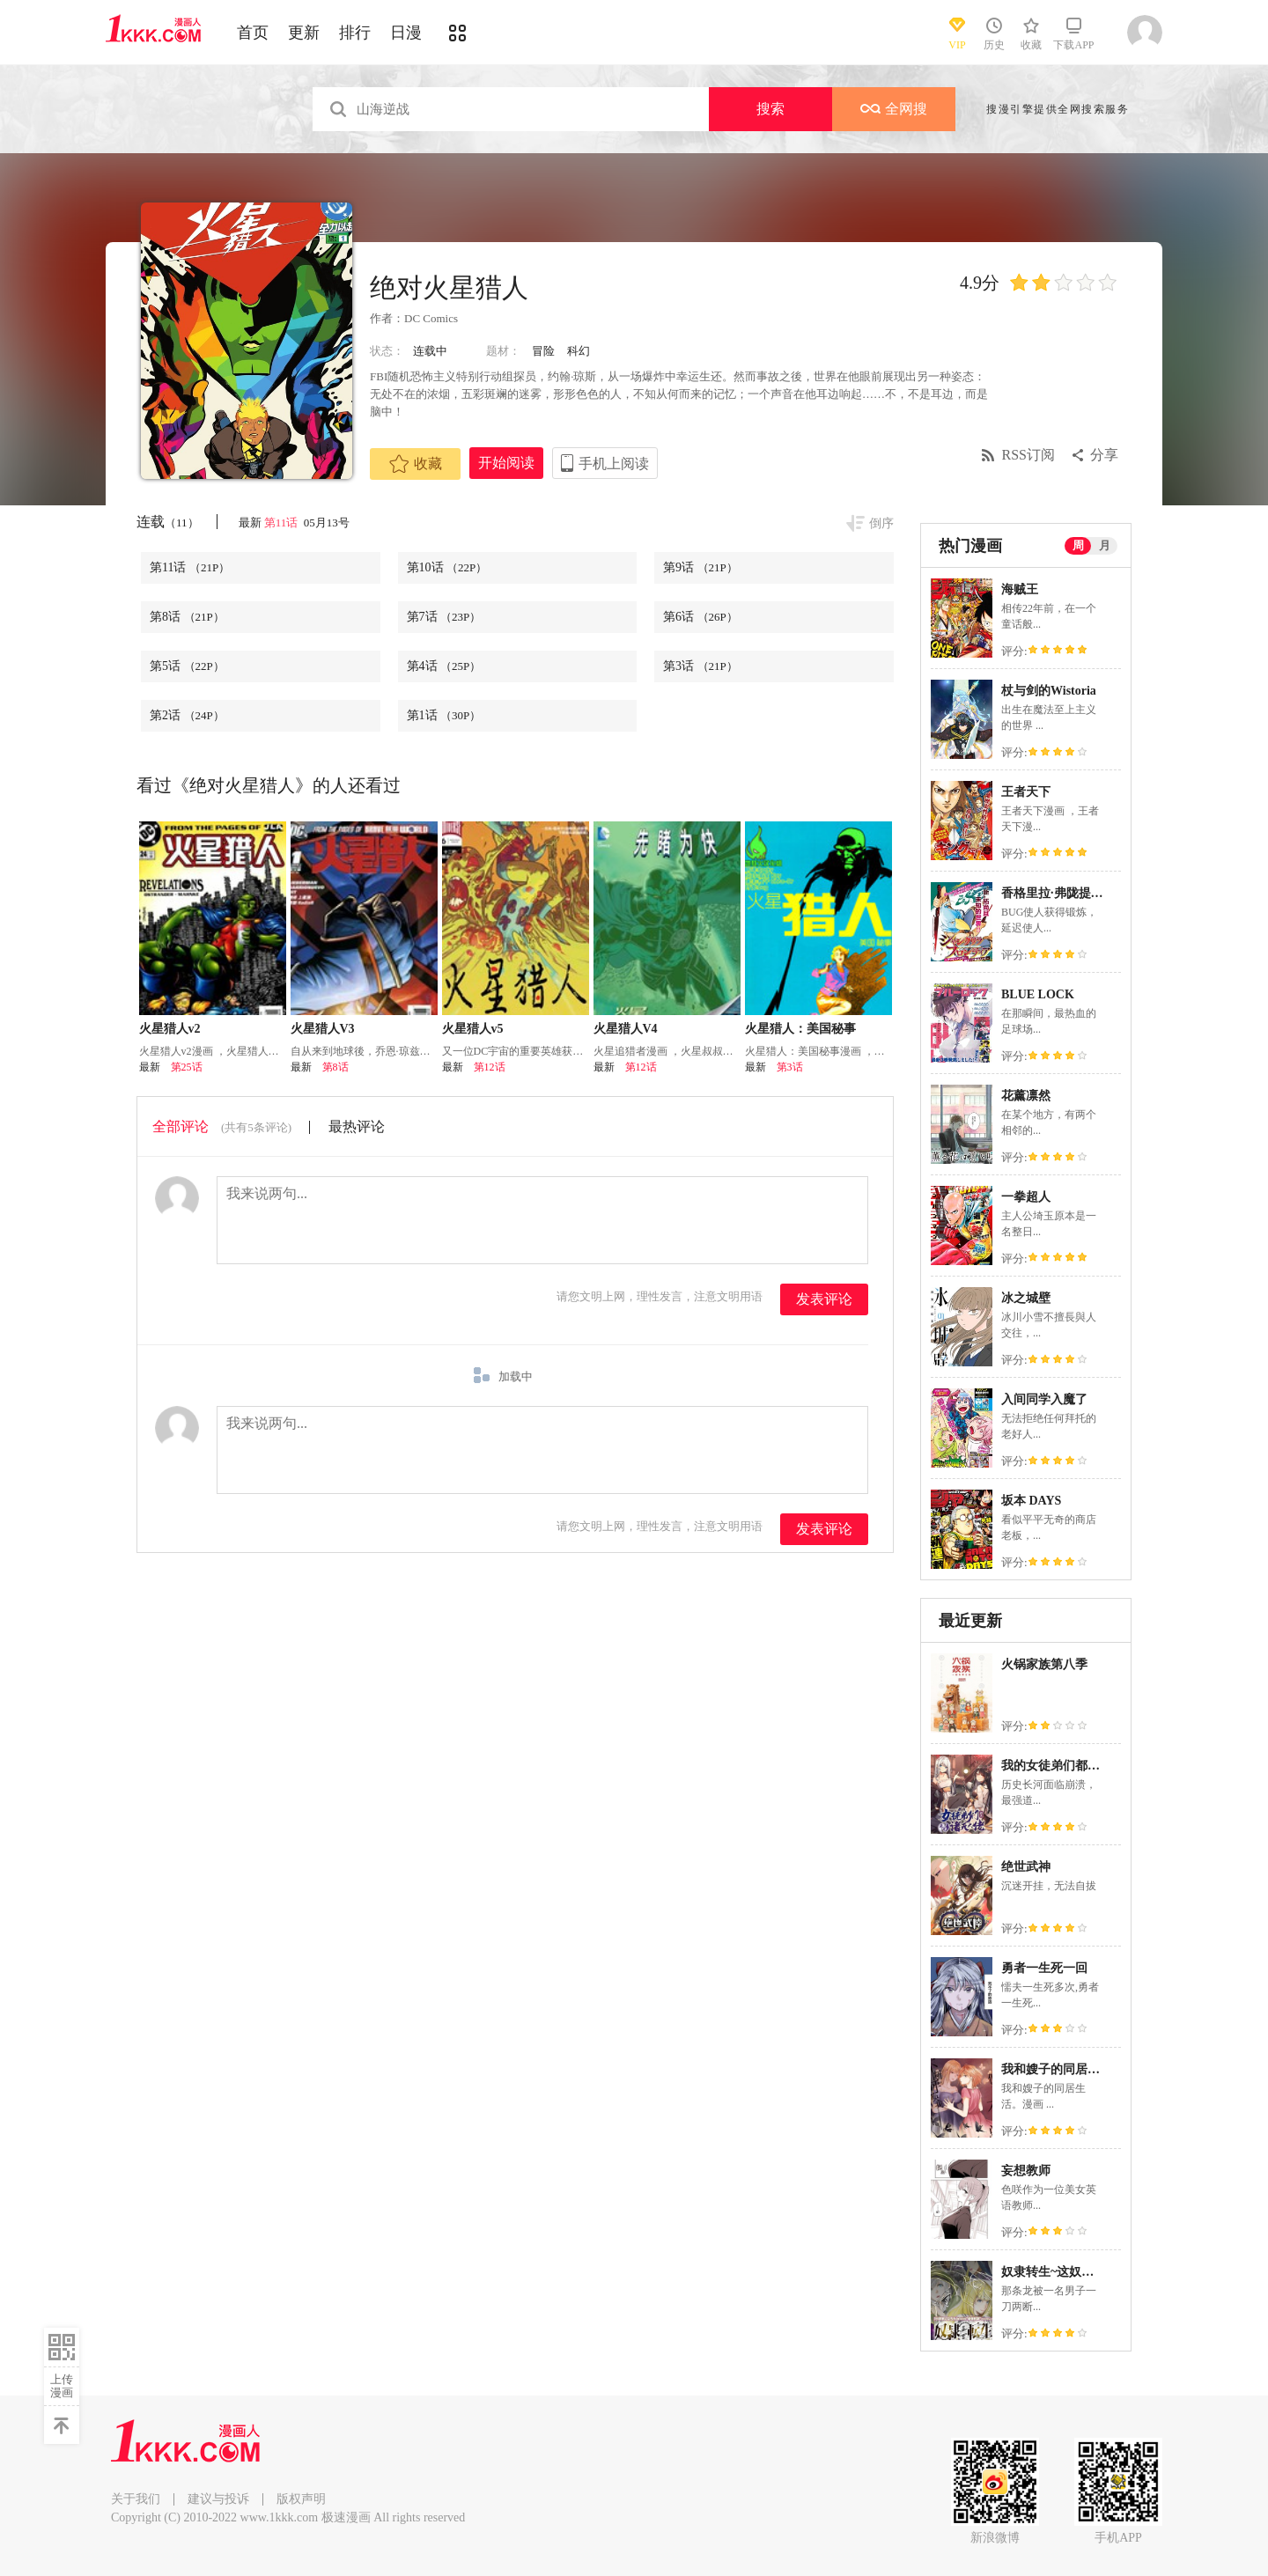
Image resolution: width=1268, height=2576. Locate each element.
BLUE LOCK (1037, 994)
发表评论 (824, 1299)
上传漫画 (61, 2386)
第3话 (700, 666)
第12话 (489, 1067)
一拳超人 (1026, 1196)
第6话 (700, 616)
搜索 (770, 108)
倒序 (881, 523)
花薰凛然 (1026, 1095)
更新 (304, 32)
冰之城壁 (1026, 1298)
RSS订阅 (1028, 454)
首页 (253, 32)
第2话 (187, 715)
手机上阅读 (614, 463)
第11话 (282, 522)
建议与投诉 (218, 2499)
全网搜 (893, 108)
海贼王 (1019, 589)
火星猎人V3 (323, 1028)
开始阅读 (506, 462)
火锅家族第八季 (1044, 1664)
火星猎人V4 (625, 1028)
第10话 (447, 567)
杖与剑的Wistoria (1048, 690)
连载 (167, 521)
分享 (1104, 454)
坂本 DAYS (1031, 1500)
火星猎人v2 (170, 1028)
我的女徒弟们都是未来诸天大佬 (1087, 1765)
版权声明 (301, 2499)
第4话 (444, 666)
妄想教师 (1026, 2170)
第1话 (444, 715)
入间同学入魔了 (1044, 1399)
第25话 (187, 1067)
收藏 (415, 464)
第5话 (187, 666)
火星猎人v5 (473, 1028)
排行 (355, 32)
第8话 (187, 616)
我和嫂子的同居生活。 (1062, 2069)
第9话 (700, 567)
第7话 (444, 616)
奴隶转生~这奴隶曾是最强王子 (1084, 2271)
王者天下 (1026, 792)
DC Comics (431, 318)
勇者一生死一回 (1044, 1968)
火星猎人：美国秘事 (800, 1028)
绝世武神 (1026, 1866)
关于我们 (135, 2499)
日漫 (406, 32)
